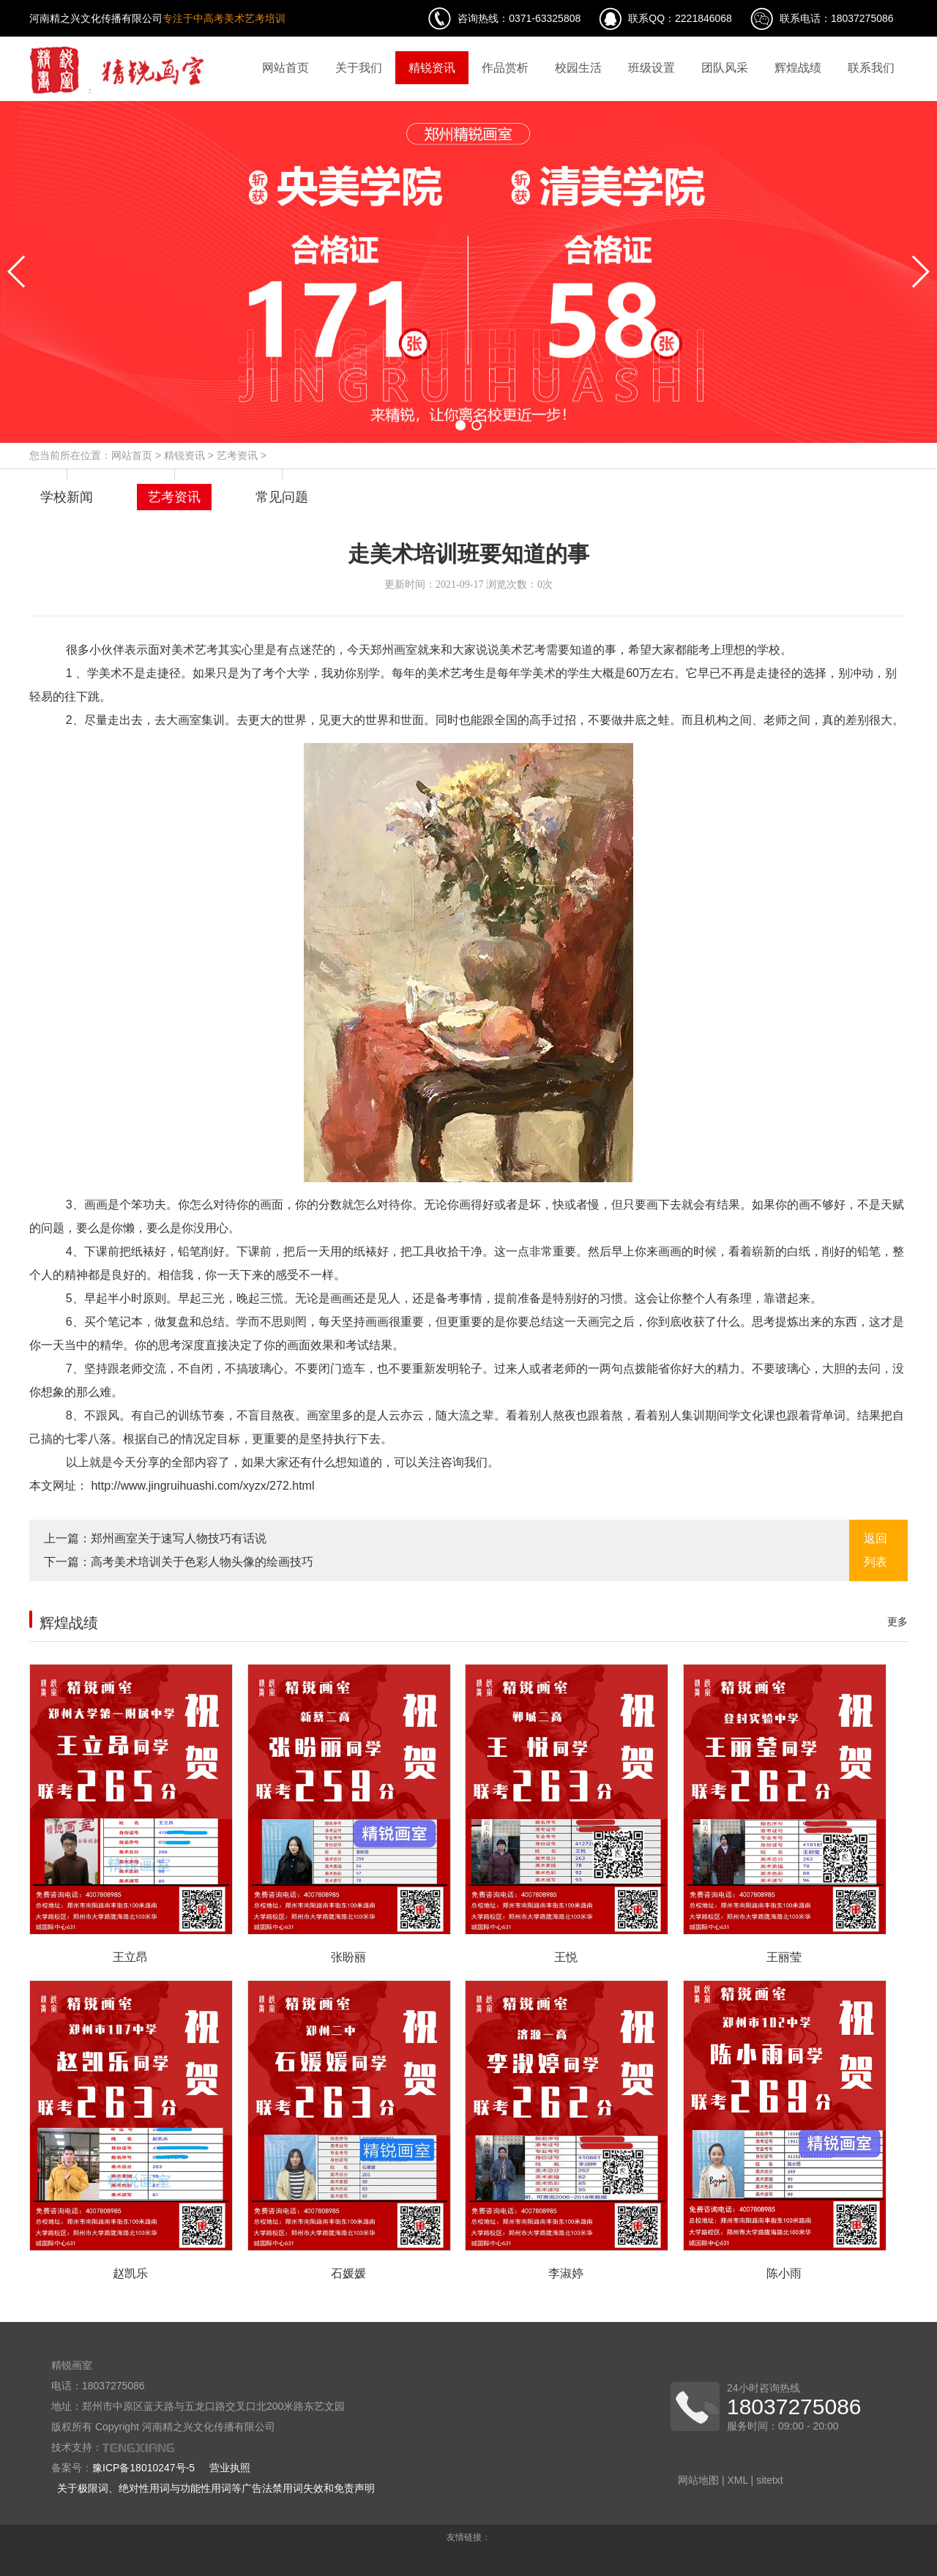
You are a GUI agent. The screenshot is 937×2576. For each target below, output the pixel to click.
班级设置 (651, 67)
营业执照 (229, 2468)
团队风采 (724, 67)
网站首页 (285, 67)
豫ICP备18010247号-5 (143, 2468)
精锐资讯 (431, 67)
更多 (897, 1621)
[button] (460, 425)
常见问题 (281, 497)
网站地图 (698, 2480)
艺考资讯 (237, 455)
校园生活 (578, 67)
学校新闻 (66, 497)
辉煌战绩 (797, 67)
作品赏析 (505, 67)
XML (737, 2480)
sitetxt (769, 2480)
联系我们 (871, 67)
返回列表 (875, 1550)
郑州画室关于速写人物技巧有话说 (178, 1538)
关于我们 (358, 67)
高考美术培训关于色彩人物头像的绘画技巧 (202, 1562)
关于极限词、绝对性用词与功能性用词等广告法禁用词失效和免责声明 (216, 2488)
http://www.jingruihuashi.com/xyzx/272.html (201, 1485)
